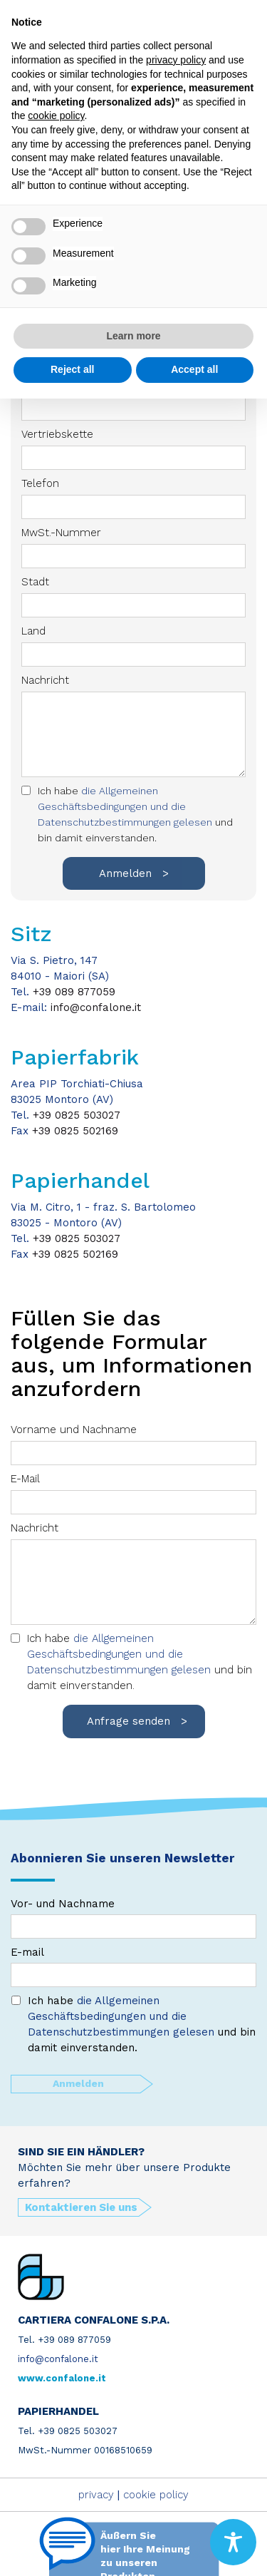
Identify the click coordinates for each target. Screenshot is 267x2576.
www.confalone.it (62, 2378)
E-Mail (133, 1493)
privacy (96, 2494)
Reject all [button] (72, 369)
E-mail (133, 1966)
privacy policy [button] (176, 60)
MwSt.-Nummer (133, 547)
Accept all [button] (194, 369)
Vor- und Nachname (133, 1918)
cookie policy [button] (56, 115)
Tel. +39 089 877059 (64, 2339)
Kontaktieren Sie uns (81, 2207)
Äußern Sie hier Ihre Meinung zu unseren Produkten (145, 2553)
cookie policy (156, 2494)
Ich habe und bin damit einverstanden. (139, 1662)
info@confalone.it (96, 1007)
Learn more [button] (133, 336)
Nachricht (133, 1573)
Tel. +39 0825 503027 (67, 2431)
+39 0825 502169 (75, 1130)
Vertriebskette (133, 449)
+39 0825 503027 (76, 1115)
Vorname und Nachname (133, 1444)
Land (133, 646)
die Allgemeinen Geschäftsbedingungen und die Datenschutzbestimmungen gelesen (120, 1654)
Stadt (133, 596)
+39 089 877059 (74, 991)
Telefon (133, 498)
